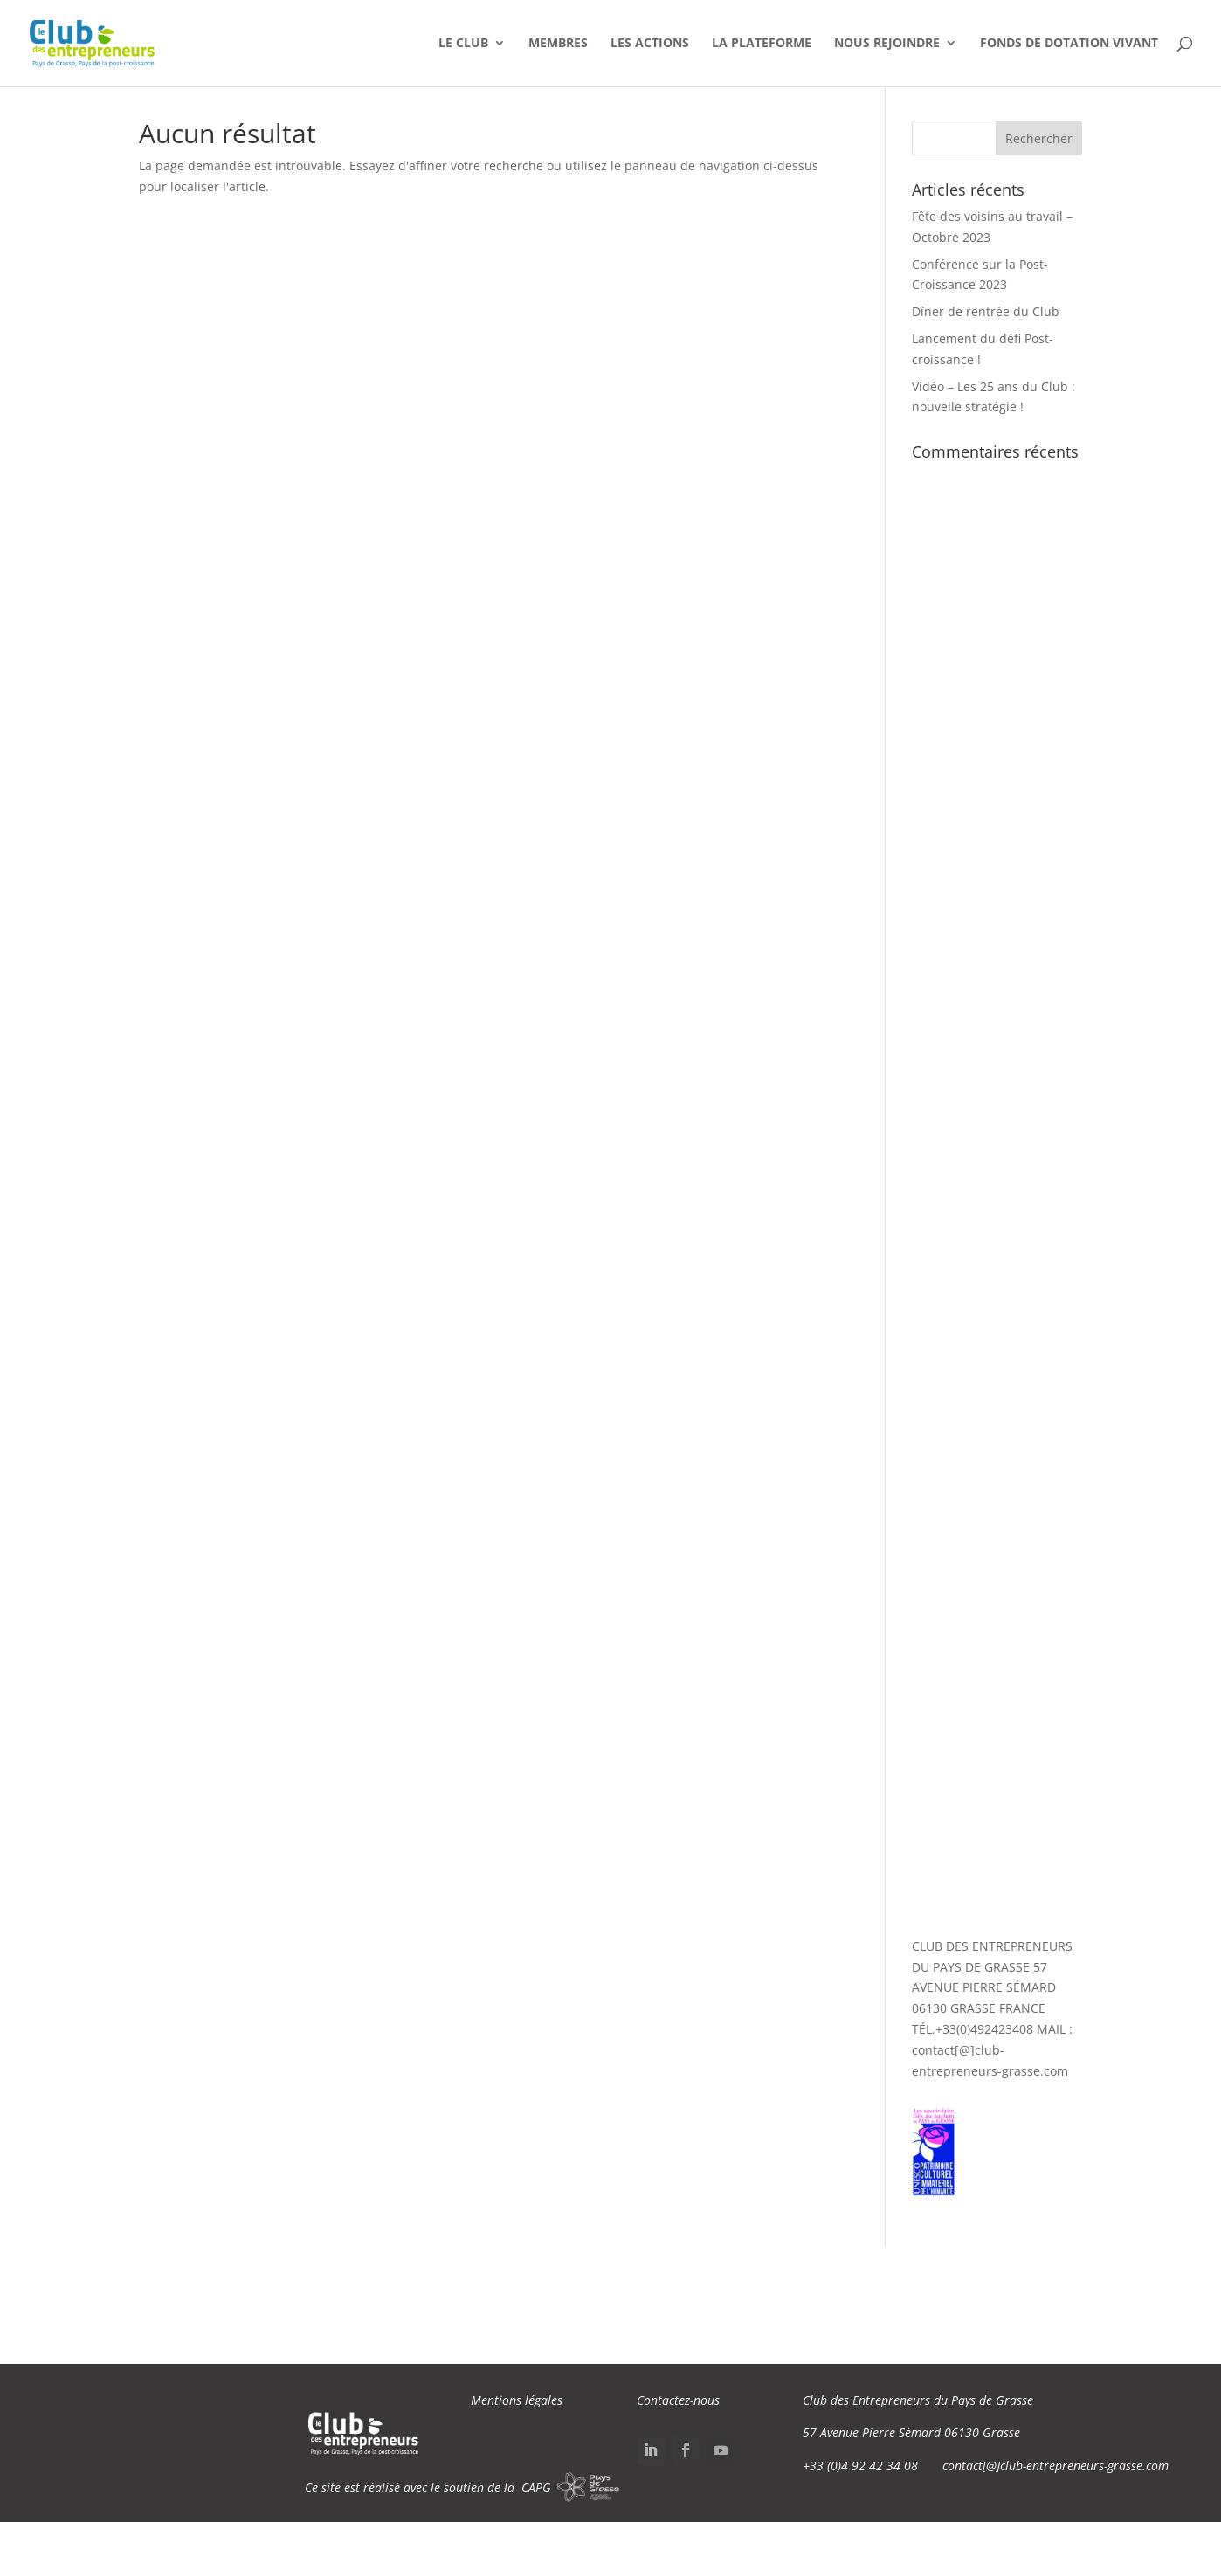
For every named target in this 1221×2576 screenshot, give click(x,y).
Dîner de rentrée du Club (985, 311)
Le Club (463, 45)
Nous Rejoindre (887, 45)
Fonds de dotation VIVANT (1069, 45)
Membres (558, 45)
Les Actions (649, 45)
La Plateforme (761, 45)
